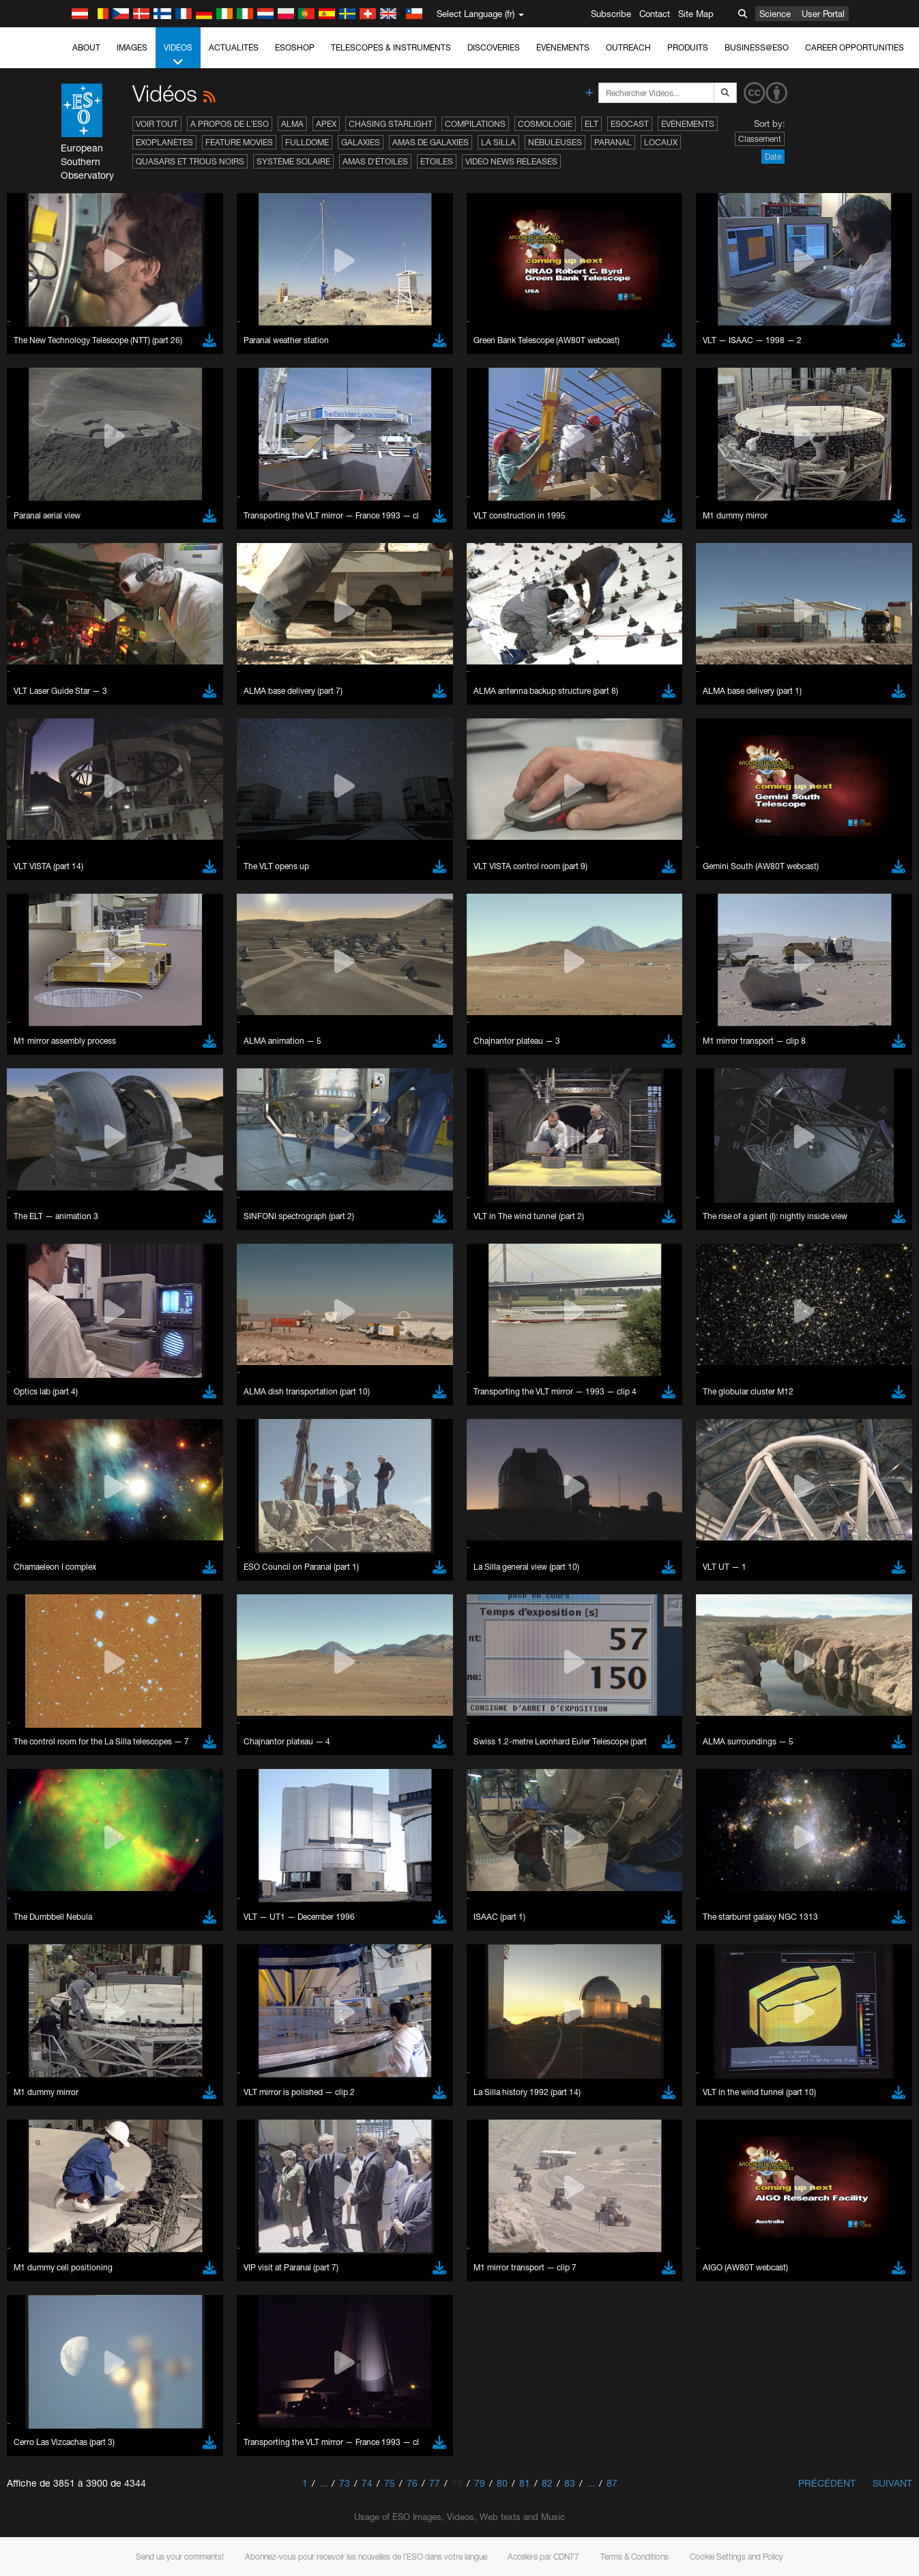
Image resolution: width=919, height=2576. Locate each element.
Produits (687, 47)
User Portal (823, 13)
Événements (562, 47)
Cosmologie (545, 124)
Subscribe (611, 13)
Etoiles (436, 161)
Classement (759, 139)
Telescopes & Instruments (391, 47)
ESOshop (295, 47)
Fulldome (307, 142)
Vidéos (178, 55)
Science (775, 13)
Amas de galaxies (430, 142)
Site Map (696, 13)
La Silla (498, 142)
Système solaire (293, 161)
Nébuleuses (555, 142)
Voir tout (157, 124)
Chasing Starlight (391, 124)
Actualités (234, 47)
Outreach (628, 47)
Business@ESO (757, 47)
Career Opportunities (854, 47)
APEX (326, 124)
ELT (591, 124)
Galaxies (360, 142)
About (86, 47)
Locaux (660, 142)
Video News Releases (511, 161)
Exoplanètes (164, 142)
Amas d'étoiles (375, 161)
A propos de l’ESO (229, 124)
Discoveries (493, 47)
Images (132, 47)
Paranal (613, 142)
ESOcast (630, 124)
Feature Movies (239, 142)
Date (773, 156)
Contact (654, 13)
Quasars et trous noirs (190, 161)
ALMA (292, 124)
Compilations (475, 124)
